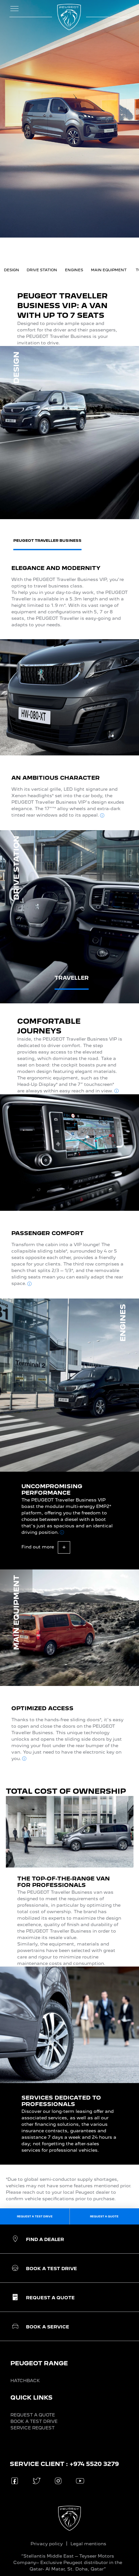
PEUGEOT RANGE (39, 2363)
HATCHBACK (25, 2380)
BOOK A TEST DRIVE (33, 2421)
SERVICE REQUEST (32, 2427)
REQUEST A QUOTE (32, 2414)
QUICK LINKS (31, 2397)
